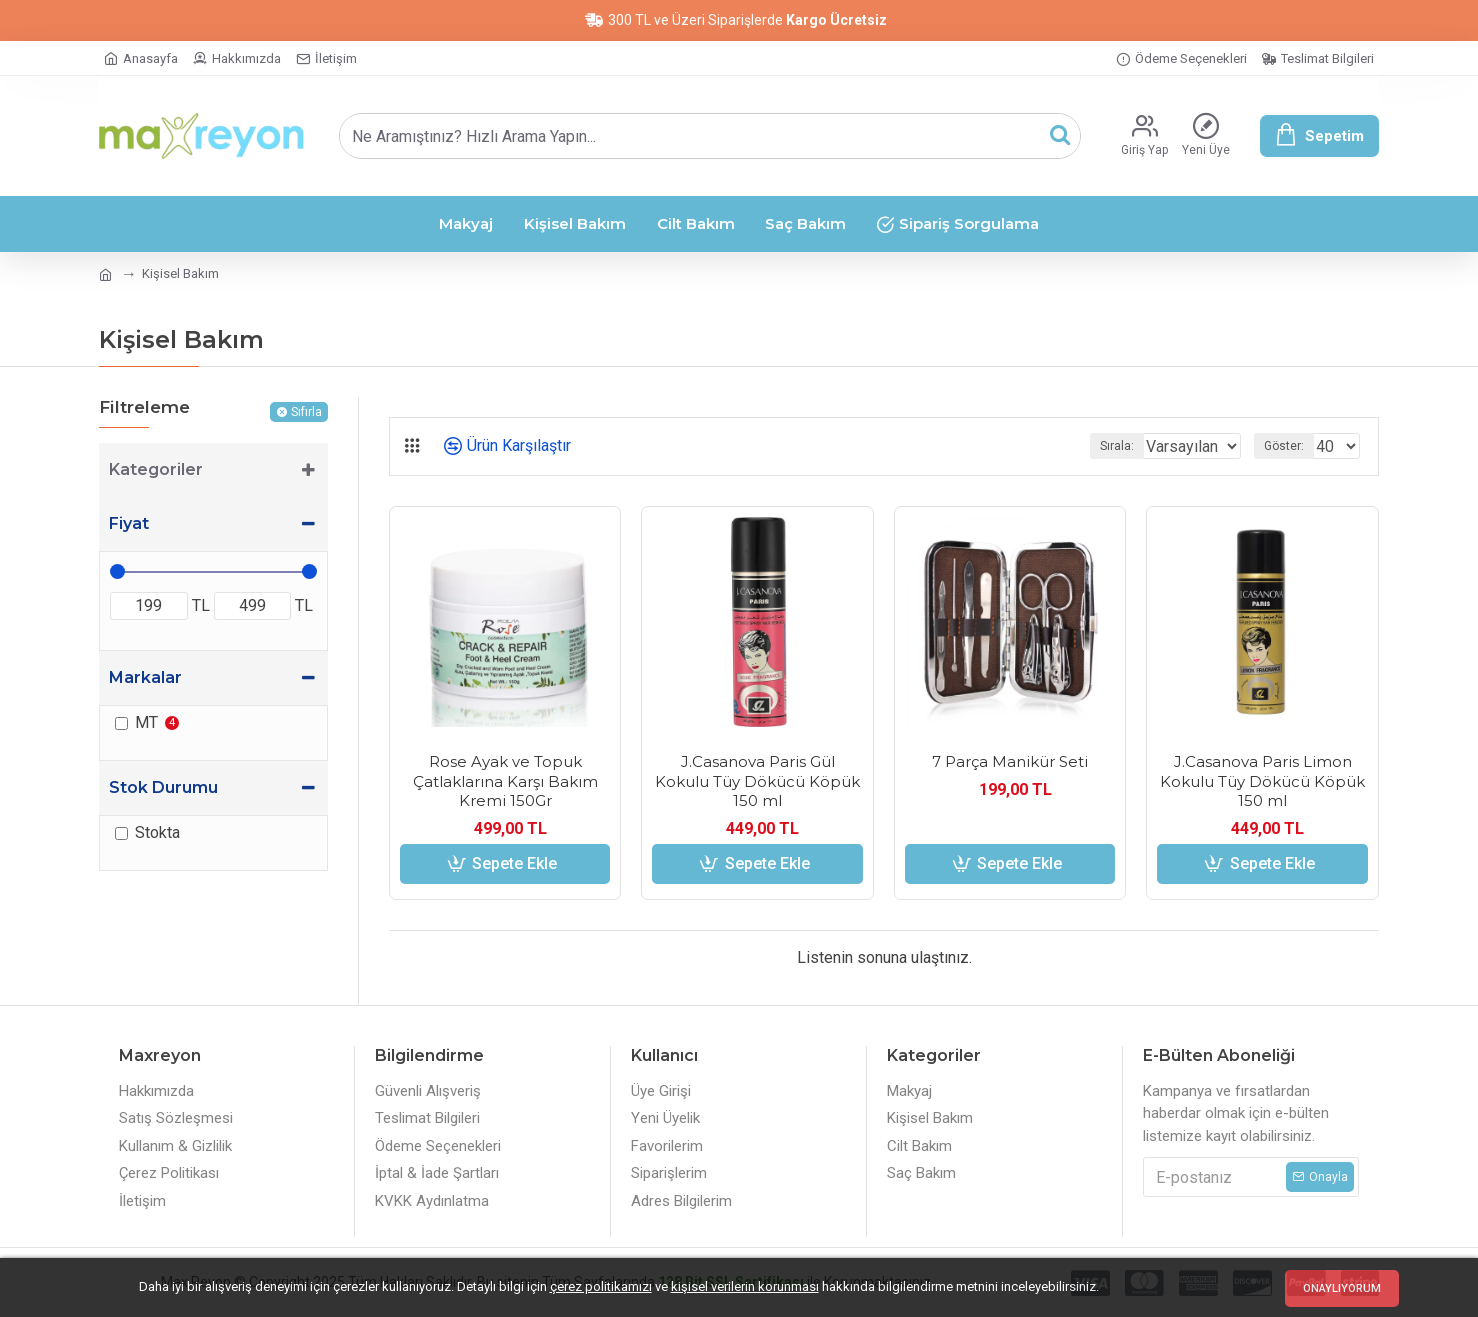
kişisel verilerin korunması (745, 1286)
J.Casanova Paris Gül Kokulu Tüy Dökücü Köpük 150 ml (757, 781)
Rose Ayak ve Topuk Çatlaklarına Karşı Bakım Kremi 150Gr (505, 781)
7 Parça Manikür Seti (1010, 761)
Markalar (145, 677)
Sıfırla (306, 412)
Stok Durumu (163, 787)
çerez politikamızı (601, 1286)
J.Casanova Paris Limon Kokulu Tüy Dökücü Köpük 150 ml (1262, 781)
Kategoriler (156, 469)
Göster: (1290, 446)
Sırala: (1091, 446)
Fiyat (129, 523)
